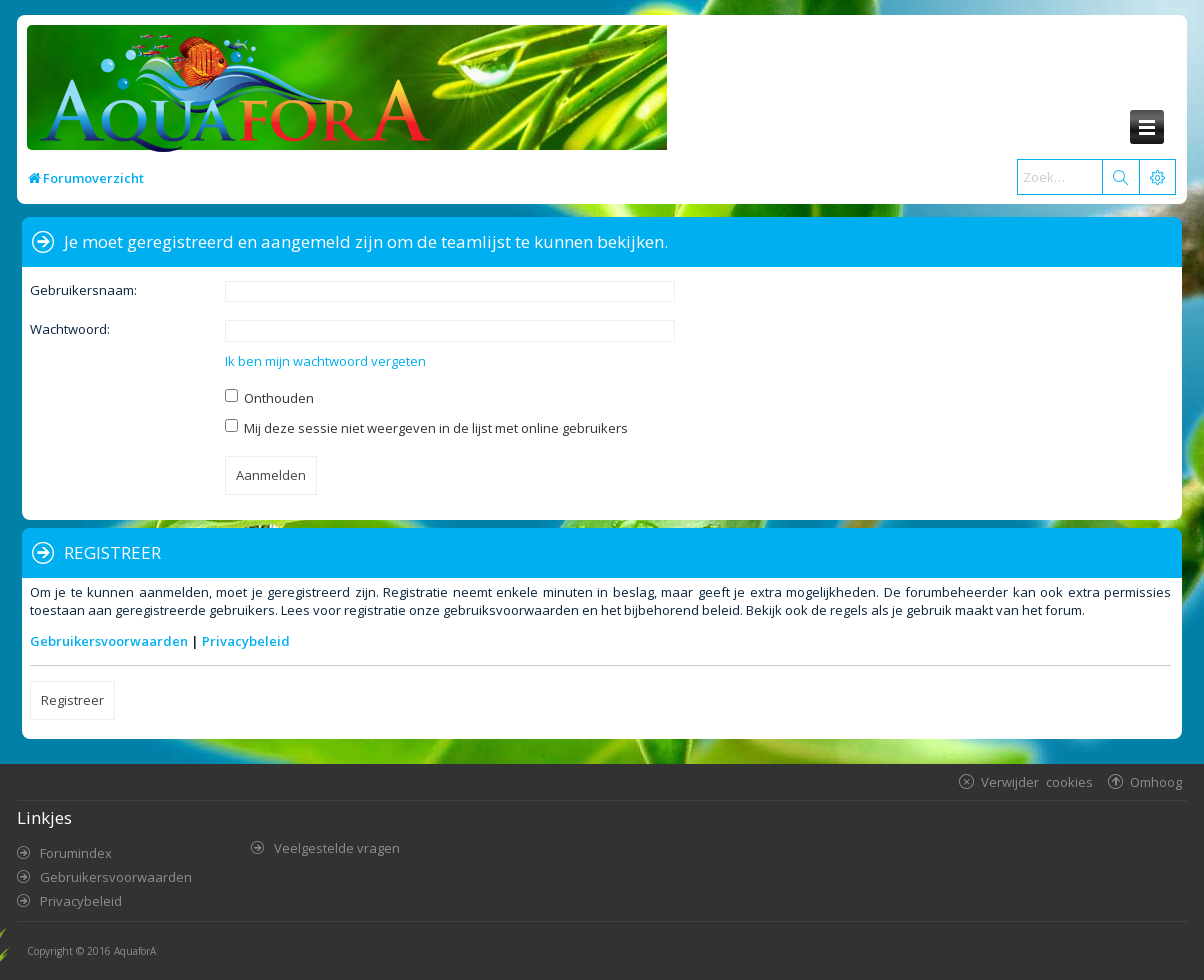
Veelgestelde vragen (337, 848)
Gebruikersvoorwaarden (109, 641)
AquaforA (135, 951)
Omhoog (1156, 781)
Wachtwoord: (70, 329)
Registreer (72, 700)
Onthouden (269, 398)
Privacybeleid (246, 641)
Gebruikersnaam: (83, 290)
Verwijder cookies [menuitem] (1037, 781)
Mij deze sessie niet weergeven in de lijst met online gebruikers (426, 428)
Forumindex (76, 853)
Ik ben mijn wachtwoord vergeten (325, 361)
